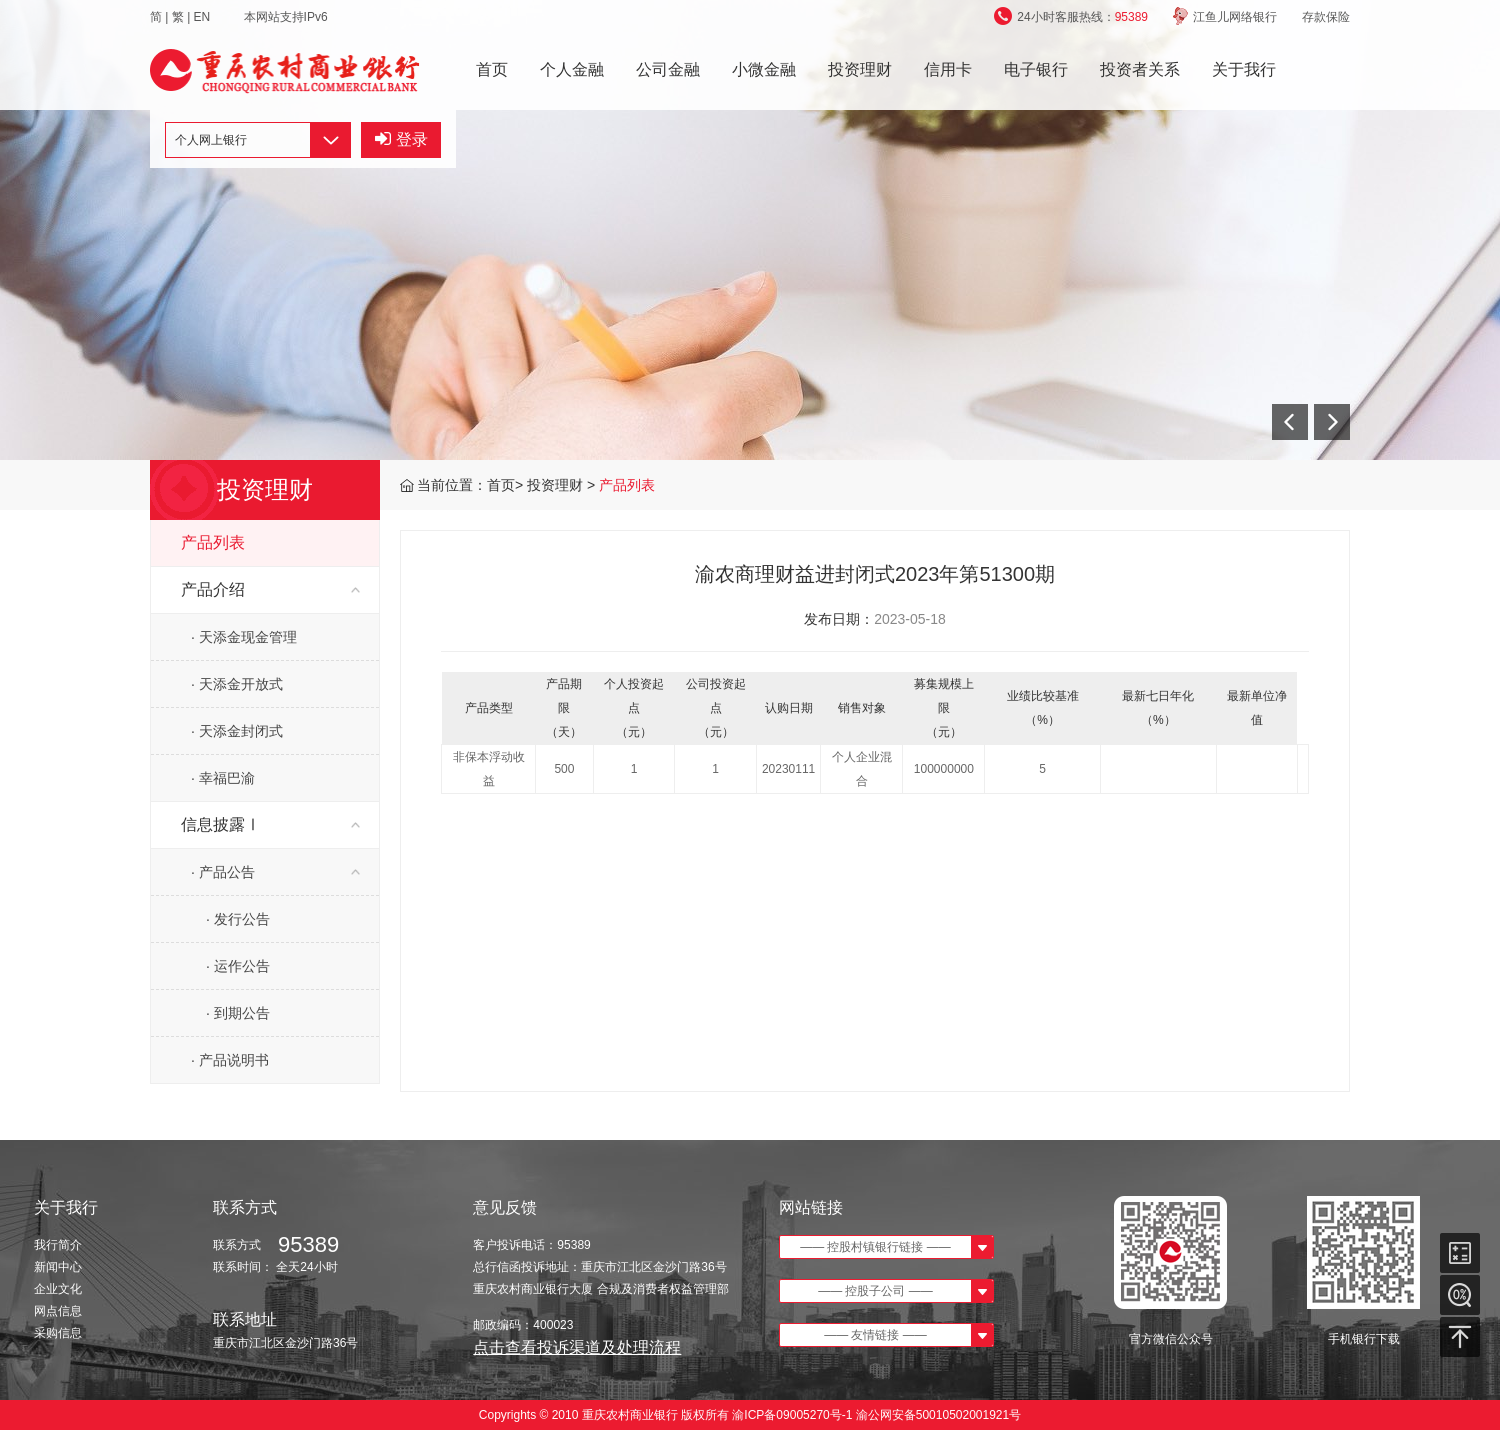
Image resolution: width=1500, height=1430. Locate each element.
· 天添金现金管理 (244, 637)
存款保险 (1326, 17)
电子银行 (1036, 69)
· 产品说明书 (230, 1060)
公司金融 (668, 69)
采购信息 (58, 1333)
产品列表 (627, 485)
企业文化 (58, 1289)
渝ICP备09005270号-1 (792, 1415)
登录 (401, 139)
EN (204, 17)
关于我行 (1244, 69)
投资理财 (860, 69)
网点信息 (58, 1311)
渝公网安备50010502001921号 (938, 1415)
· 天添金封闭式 (237, 731)
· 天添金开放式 (237, 684)
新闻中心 (58, 1267)
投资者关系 (1140, 69)
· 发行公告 (238, 919)
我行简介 (58, 1245)
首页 (492, 69)
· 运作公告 (238, 966)
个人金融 (572, 69)
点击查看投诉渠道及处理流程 (577, 1347)
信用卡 (948, 69)
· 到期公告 (238, 1013)
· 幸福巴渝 (223, 778)
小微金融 (764, 69)
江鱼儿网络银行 (1225, 17)
